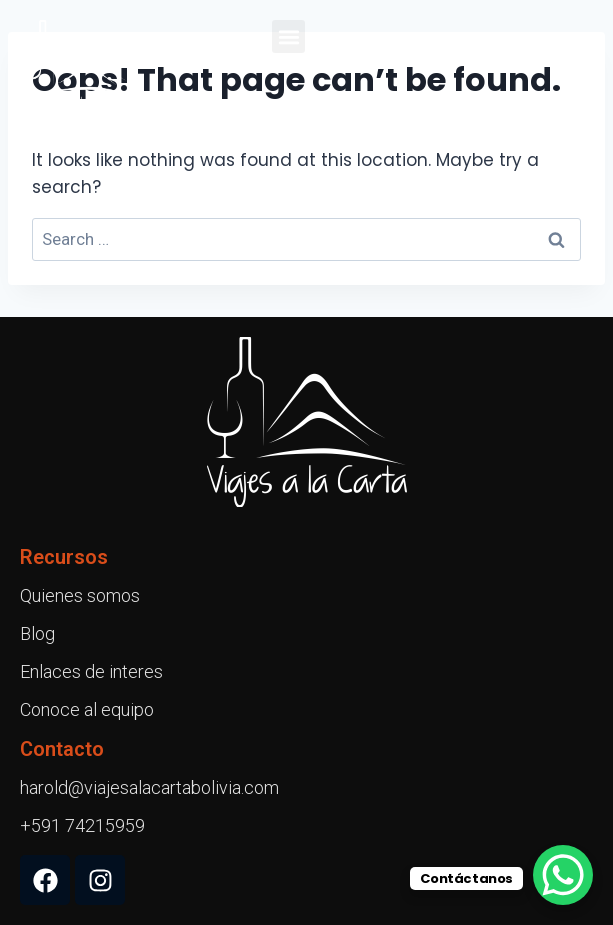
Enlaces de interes (91, 671)
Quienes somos (80, 595)
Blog (37, 633)
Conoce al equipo (87, 709)
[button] (288, 36)
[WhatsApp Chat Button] (563, 875)
